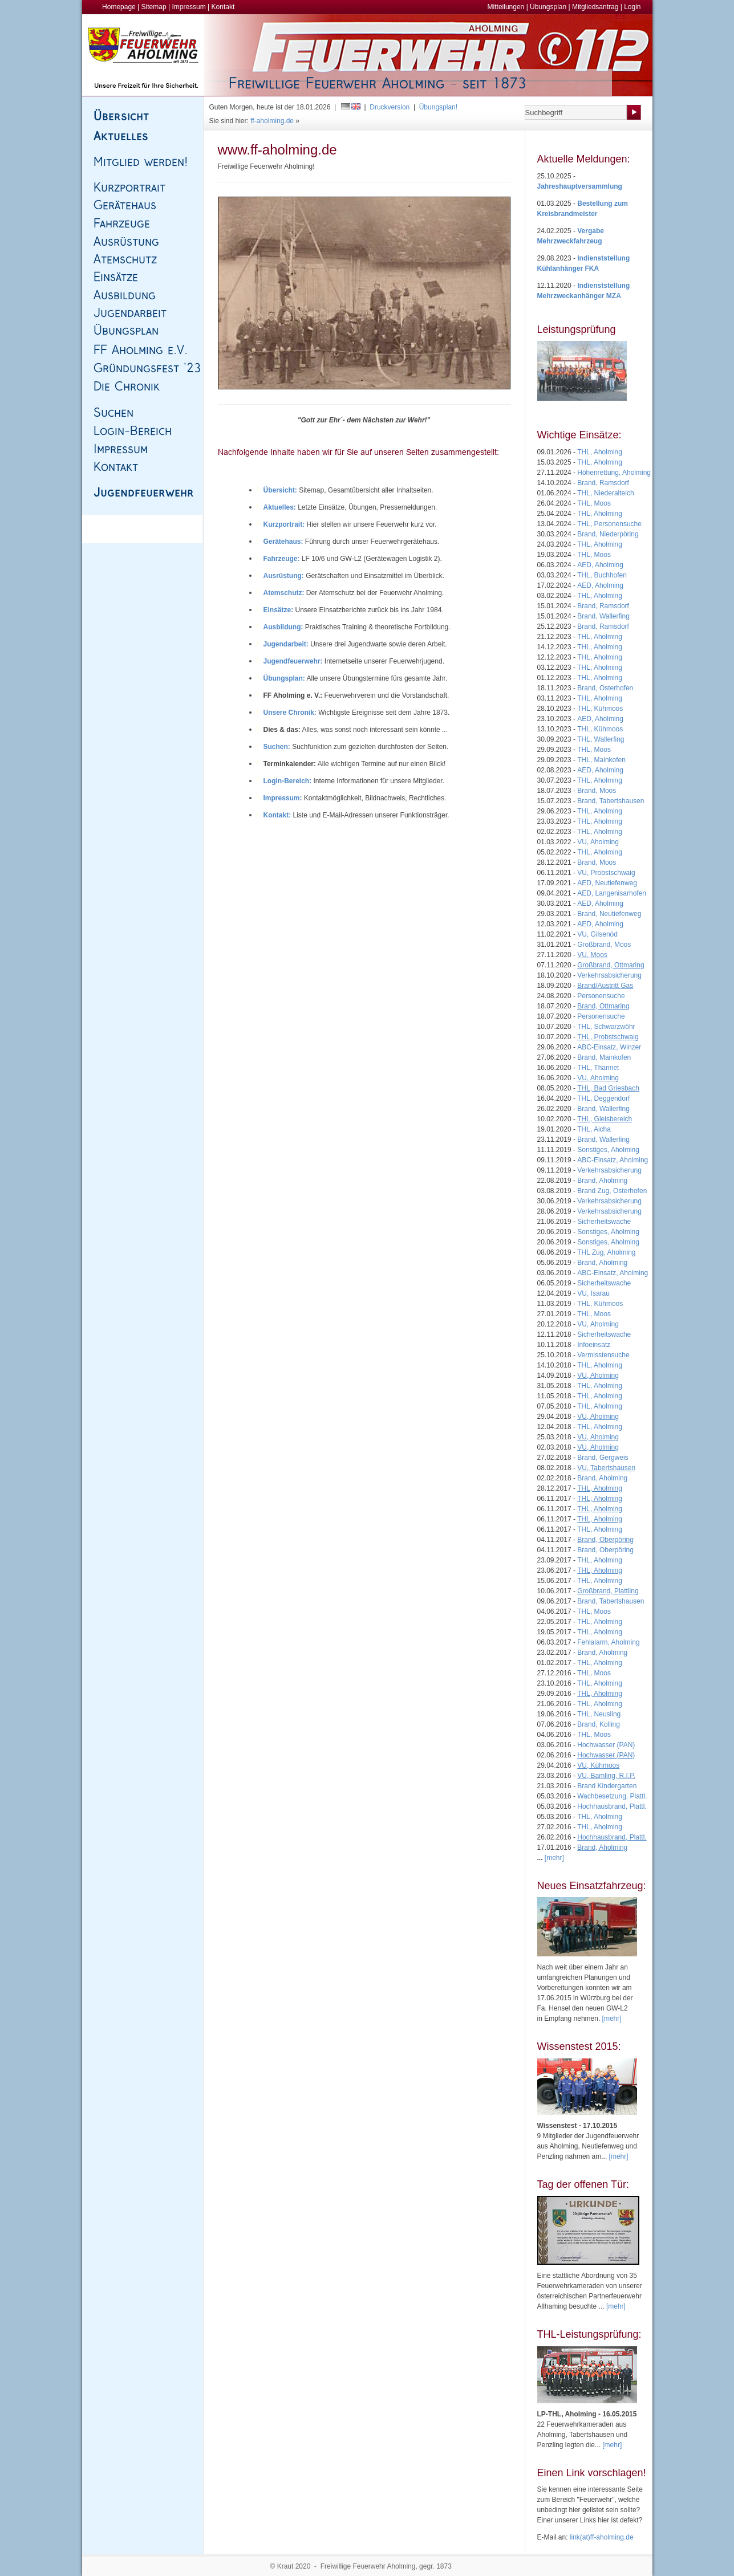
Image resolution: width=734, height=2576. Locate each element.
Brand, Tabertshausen (610, 801)
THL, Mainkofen (601, 760)
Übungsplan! (438, 107)
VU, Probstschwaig (606, 873)
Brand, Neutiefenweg (609, 914)
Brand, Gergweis (602, 1458)
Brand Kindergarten (606, 1786)
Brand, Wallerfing (603, 616)
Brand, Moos (596, 791)
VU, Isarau (593, 1293)
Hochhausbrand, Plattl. (611, 1806)
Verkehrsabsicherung (609, 975)
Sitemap (154, 7)
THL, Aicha (594, 1129)
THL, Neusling (599, 1714)
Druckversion (389, 107)
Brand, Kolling (598, 1724)
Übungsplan (548, 7)
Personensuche (600, 996)
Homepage (119, 7)
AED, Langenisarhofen (611, 893)
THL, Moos (594, 503)
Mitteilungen (506, 7)
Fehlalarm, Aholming (608, 1642)
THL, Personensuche (609, 524)
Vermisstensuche (603, 1355)
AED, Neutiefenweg (607, 883)
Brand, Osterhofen (605, 688)
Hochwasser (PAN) (606, 1745)
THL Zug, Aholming (606, 1252)
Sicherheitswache (604, 1222)
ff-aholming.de (272, 121)
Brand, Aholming (602, 1181)
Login (632, 7)
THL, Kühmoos (600, 709)
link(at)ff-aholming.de (602, 2537)
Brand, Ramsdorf (603, 483)
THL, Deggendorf (603, 1098)
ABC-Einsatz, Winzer (609, 1047)
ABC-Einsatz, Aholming (612, 1160)
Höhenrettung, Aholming (614, 473)
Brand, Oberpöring (605, 1550)
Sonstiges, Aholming (608, 1150)
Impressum (188, 7)
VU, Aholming (598, 842)
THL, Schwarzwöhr (606, 1027)
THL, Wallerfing (600, 739)
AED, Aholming (600, 565)
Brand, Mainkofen (604, 1057)
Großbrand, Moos (604, 945)
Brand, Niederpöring (607, 534)
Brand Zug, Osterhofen (612, 1191)
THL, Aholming (599, 452)
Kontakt (223, 7)
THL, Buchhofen (602, 575)
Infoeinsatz (593, 1345)
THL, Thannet (598, 1068)
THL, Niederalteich (605, 493)
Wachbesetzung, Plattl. (612, 1796)
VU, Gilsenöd (597, 934)
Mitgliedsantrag (595, 7)
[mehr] (612, 2018)
